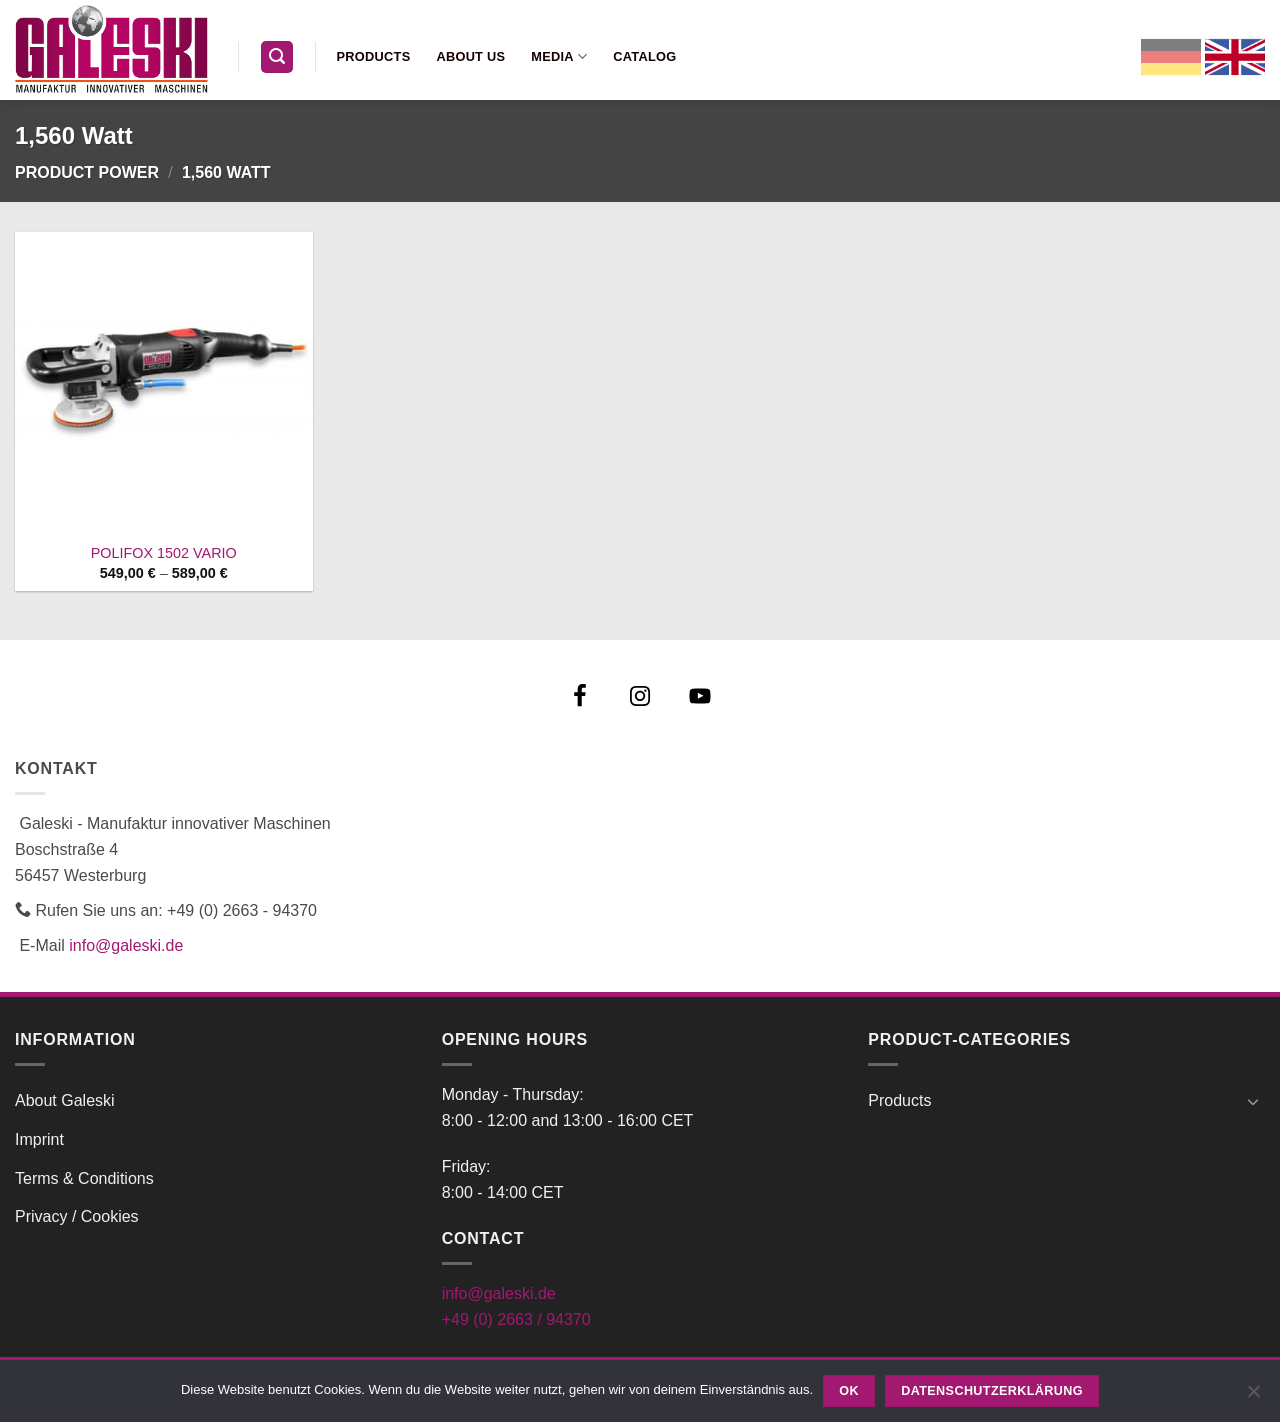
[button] (277, 57)
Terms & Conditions (84, 1178)
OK (849, 1391)
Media (559, 56)
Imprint (39, 1139)
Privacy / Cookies (77, 1216)
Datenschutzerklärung (992, 1391)
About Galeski (65, 1100)
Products (374, 56)
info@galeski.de (126, 945)
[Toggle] (1253, 1101)
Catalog (644, 56)
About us (470, 56)
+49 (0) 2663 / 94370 (516, 1319)
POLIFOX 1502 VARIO (164, 553)
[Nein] (1253, 1397)
